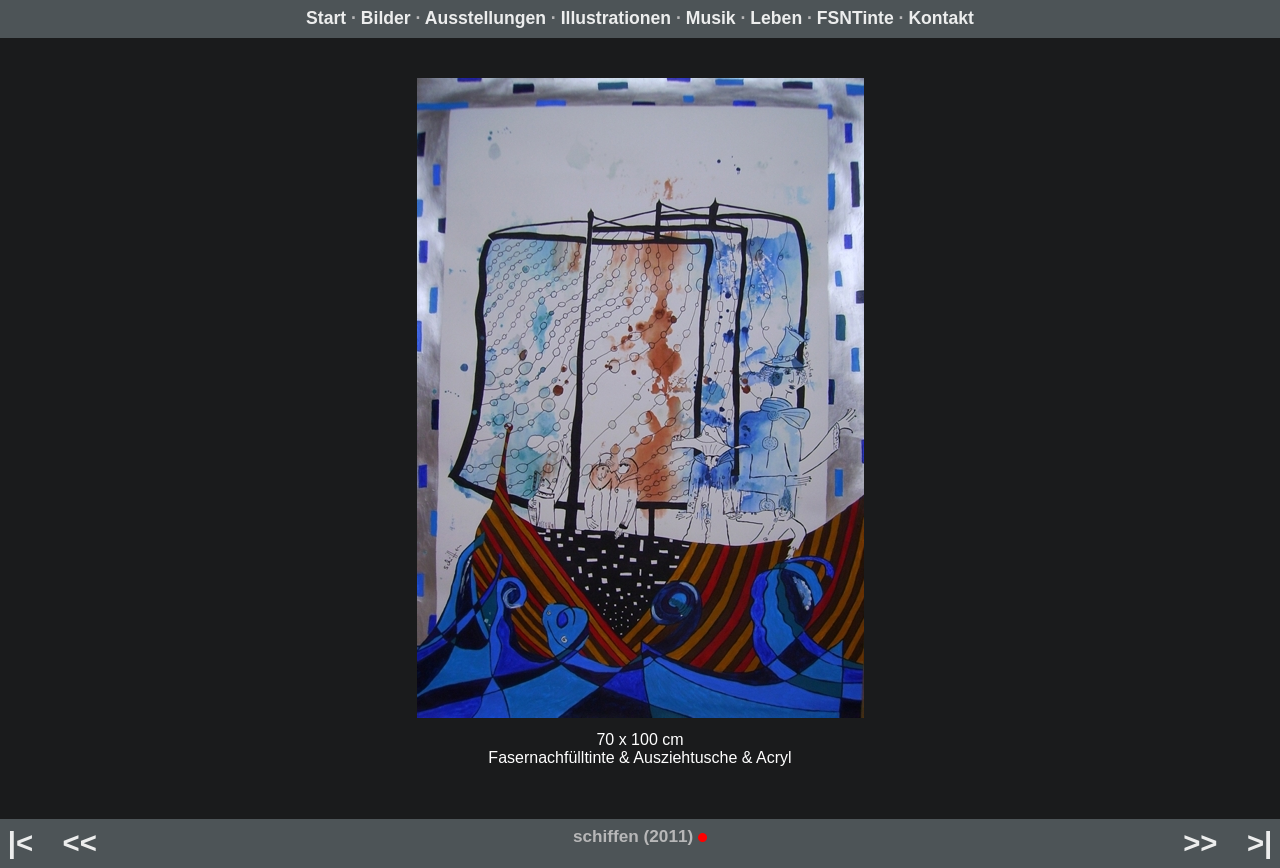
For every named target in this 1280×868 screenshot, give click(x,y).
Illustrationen (616, 18)
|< (20, 842)
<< (80, 842)
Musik (711, 18)
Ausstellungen (485, 18)
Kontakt (941, 18)
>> (1200, 842)
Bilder (386, 18)
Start (326, 18)
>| (1259, 842)
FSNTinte (855, 18)
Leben (776, 18)
